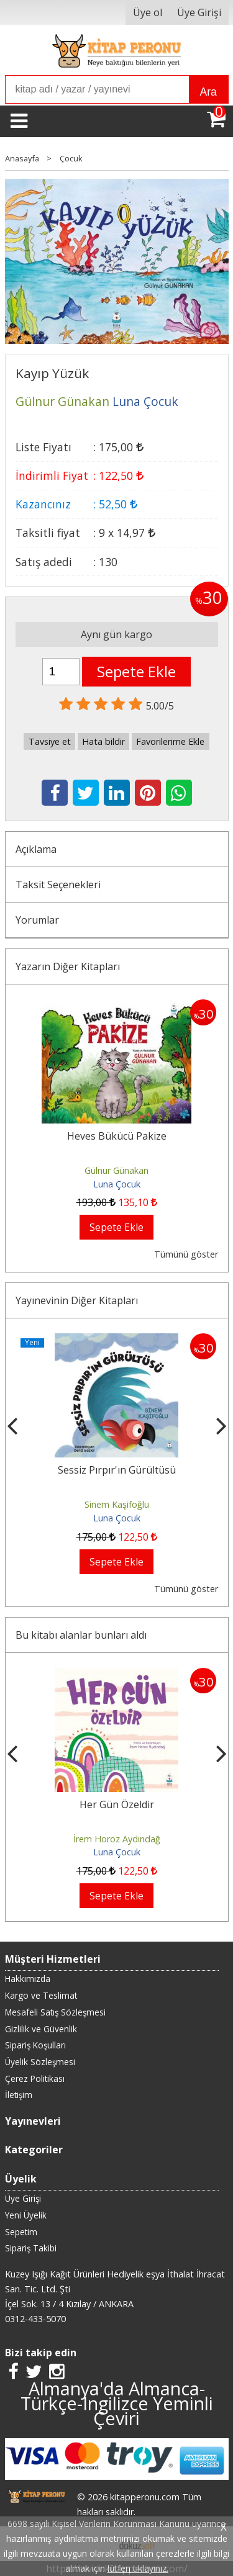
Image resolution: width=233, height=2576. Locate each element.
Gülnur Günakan (116, 1170)
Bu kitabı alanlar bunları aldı (81, 1635)
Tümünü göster (186, 1254)
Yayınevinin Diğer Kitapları (77, 1300)
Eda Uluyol (116, 1504)
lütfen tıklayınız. (137, 2568)
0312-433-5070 (35, 2319)
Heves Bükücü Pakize (117, 1136)
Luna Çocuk (116, 1184)
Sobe (117, 1470)
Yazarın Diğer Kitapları (68, 966)
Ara (208, 92)
